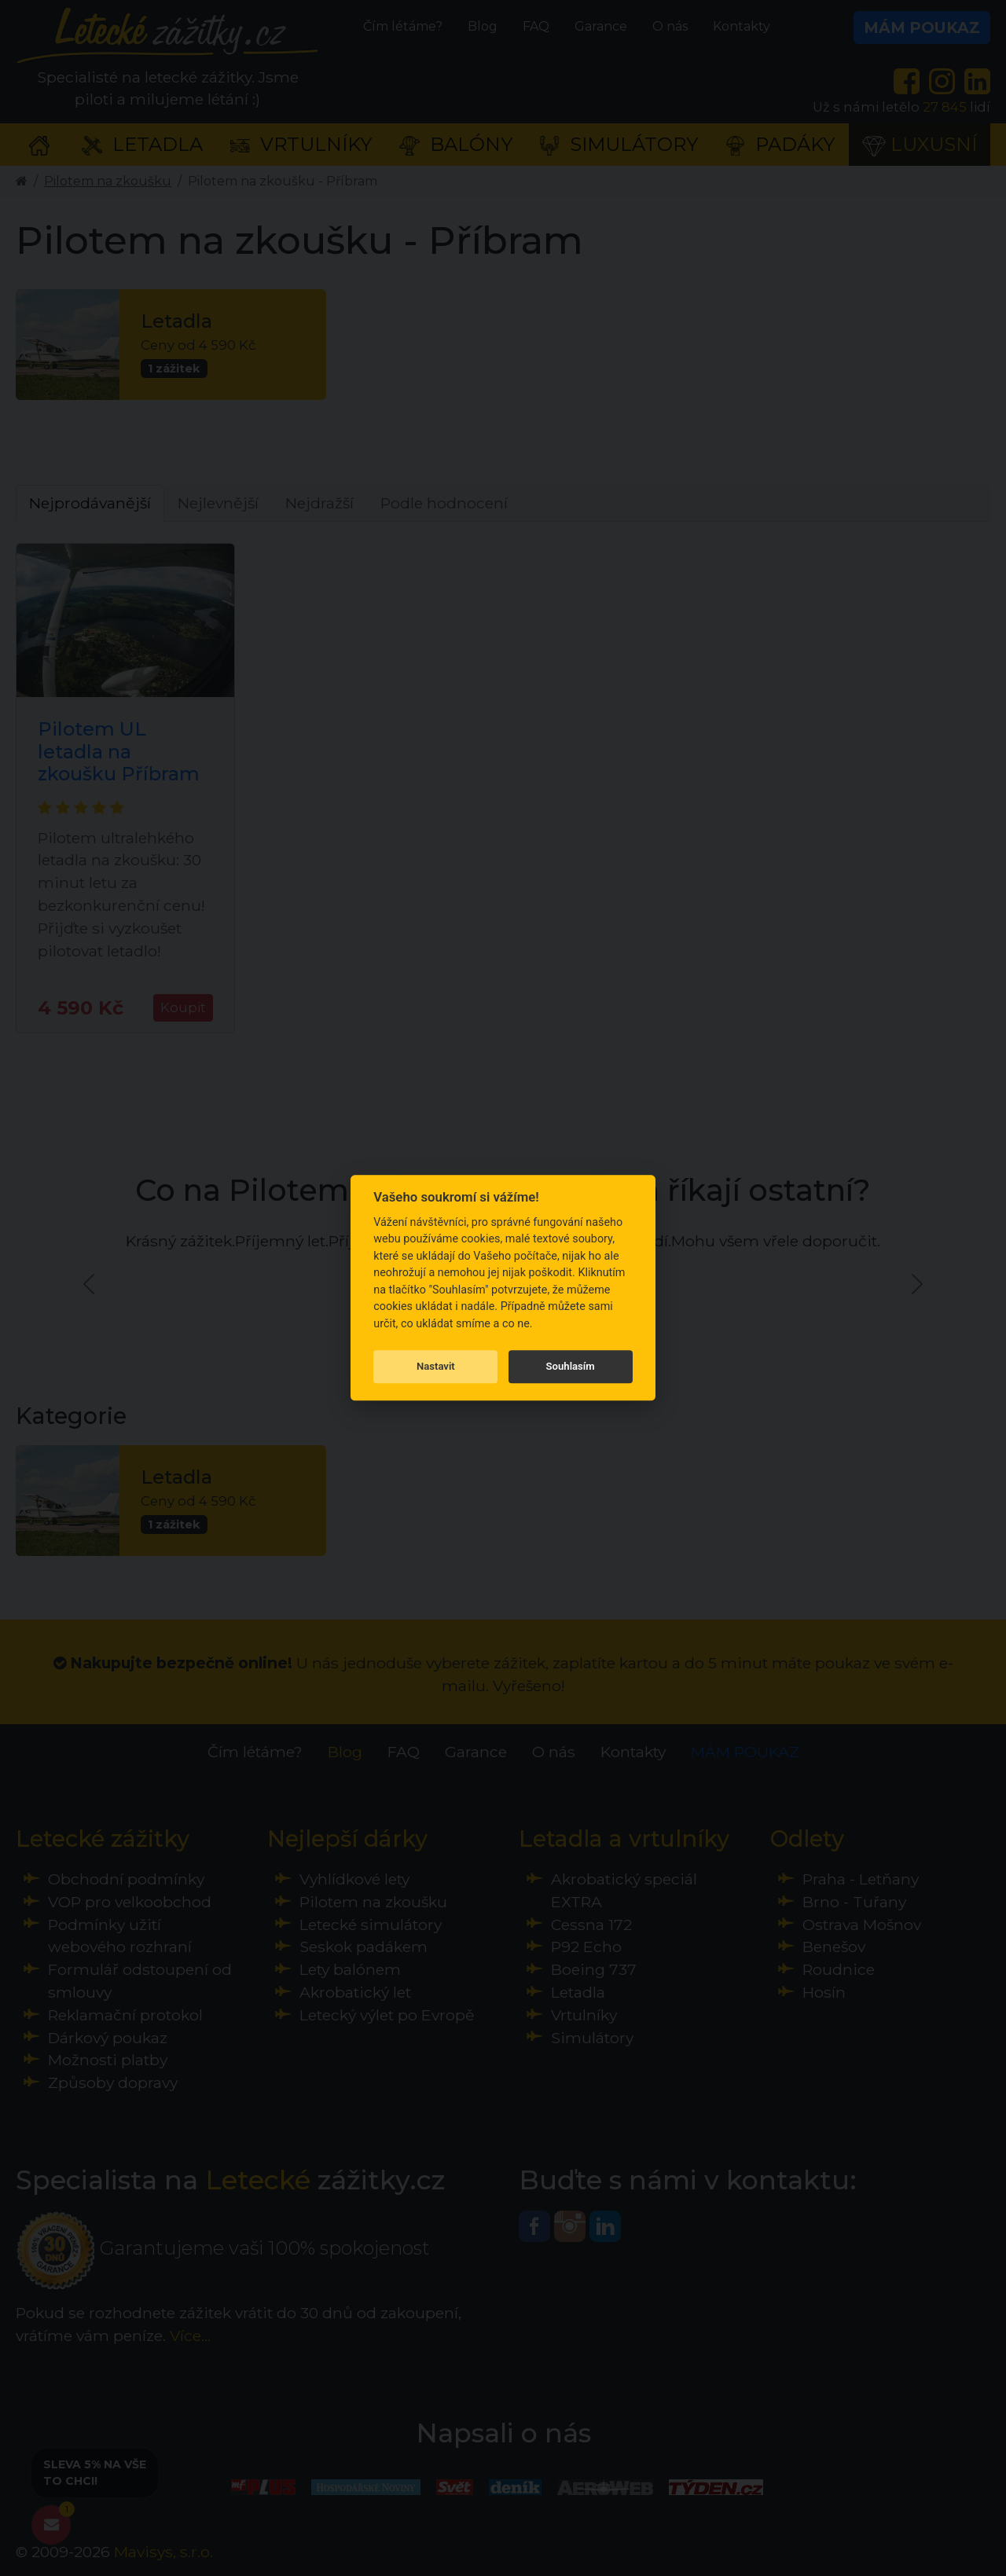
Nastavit (436, 1366)
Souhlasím (570, 1366)
